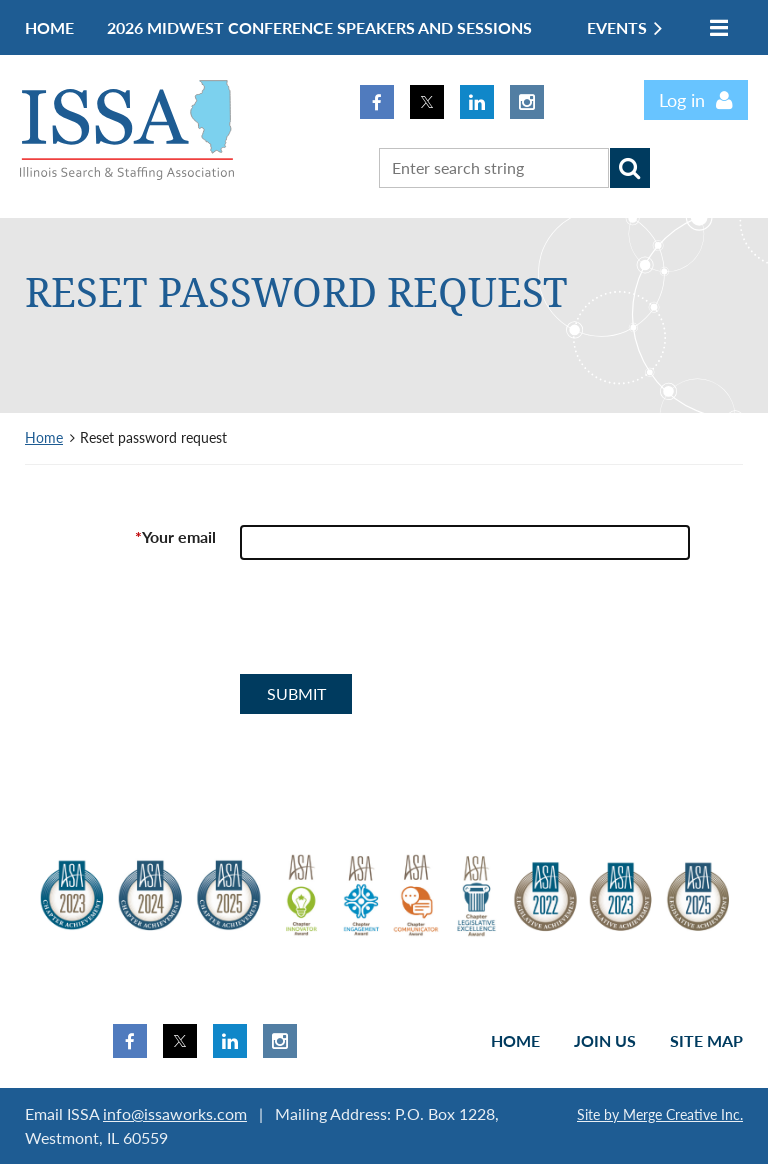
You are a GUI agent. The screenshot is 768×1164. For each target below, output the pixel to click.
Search (630, 168)
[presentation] (392, 625)
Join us (605, 1040)
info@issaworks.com (175, 1113)
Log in (682, 100)
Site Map (706, 1040)
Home (44, 437)
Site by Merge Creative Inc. (660, 1114)
